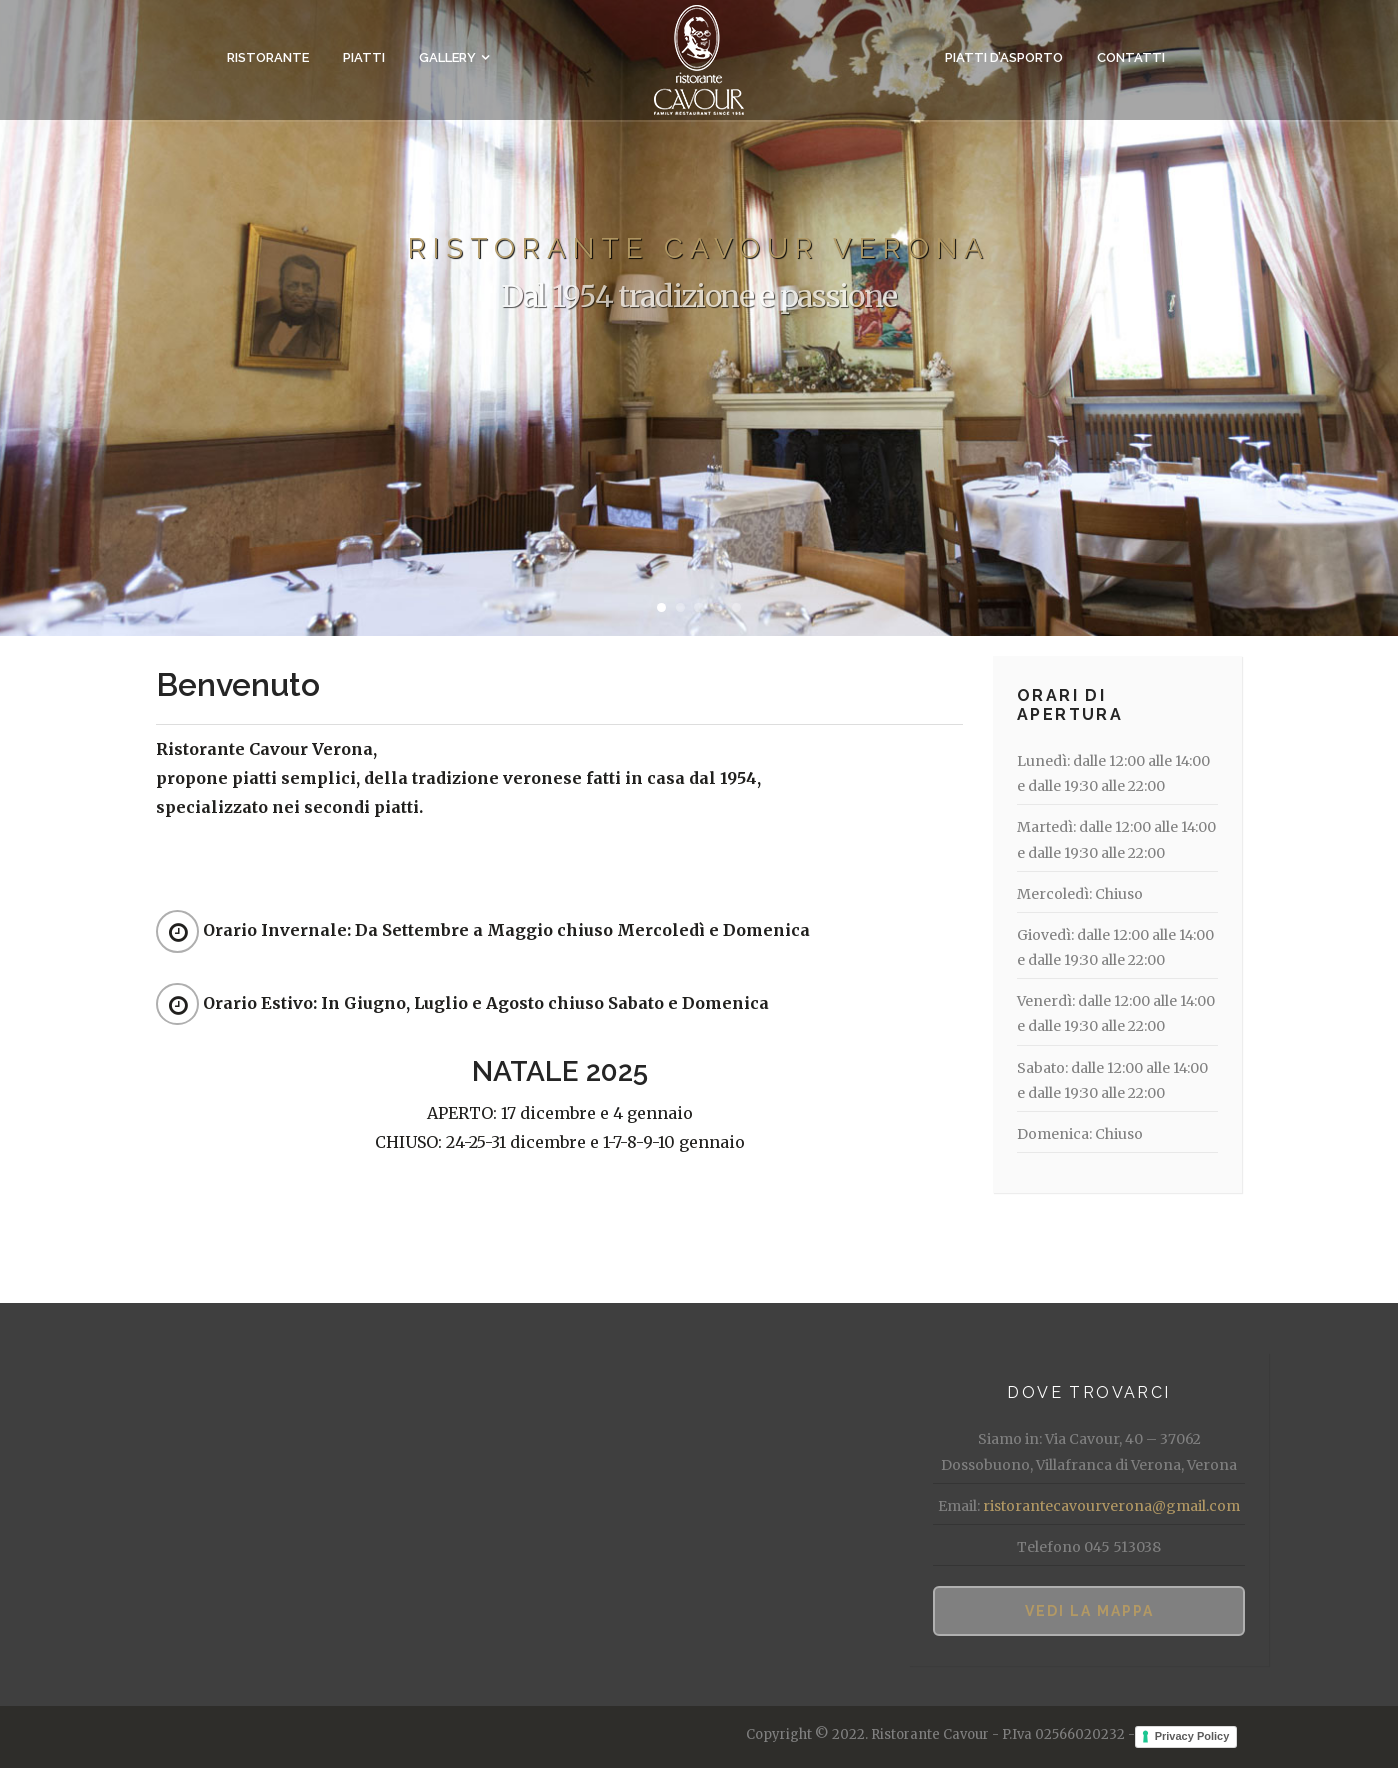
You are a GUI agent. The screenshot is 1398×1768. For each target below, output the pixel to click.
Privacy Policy (1192, 1736)
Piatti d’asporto (1004, 57)
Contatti (1131, 57)
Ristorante (268, 57)
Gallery (447, 57)
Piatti (364, 57)
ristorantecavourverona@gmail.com (1111, 1506)
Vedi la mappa (1089, 1611)
